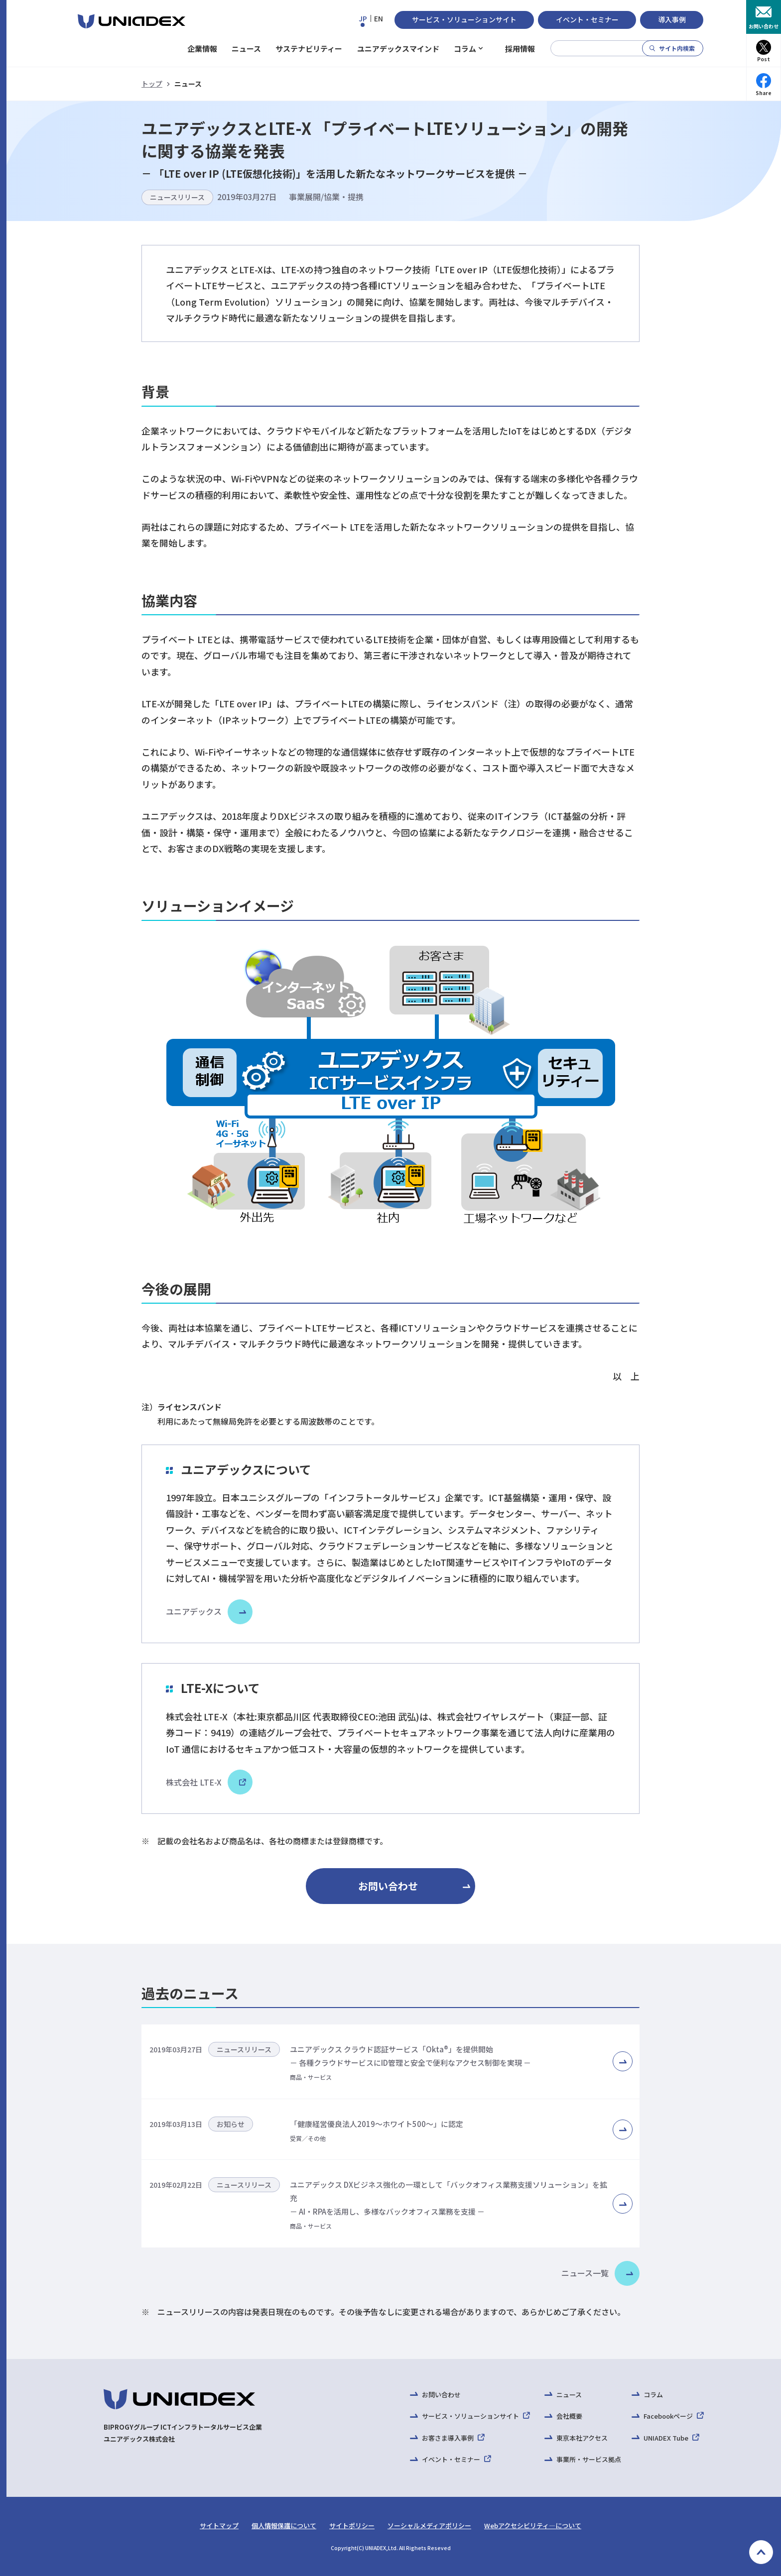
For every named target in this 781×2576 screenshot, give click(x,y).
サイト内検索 (677, 48)
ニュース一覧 (585, 2273)
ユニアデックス (194, 1611)
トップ (151, 84)
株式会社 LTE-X (205, 1782)
